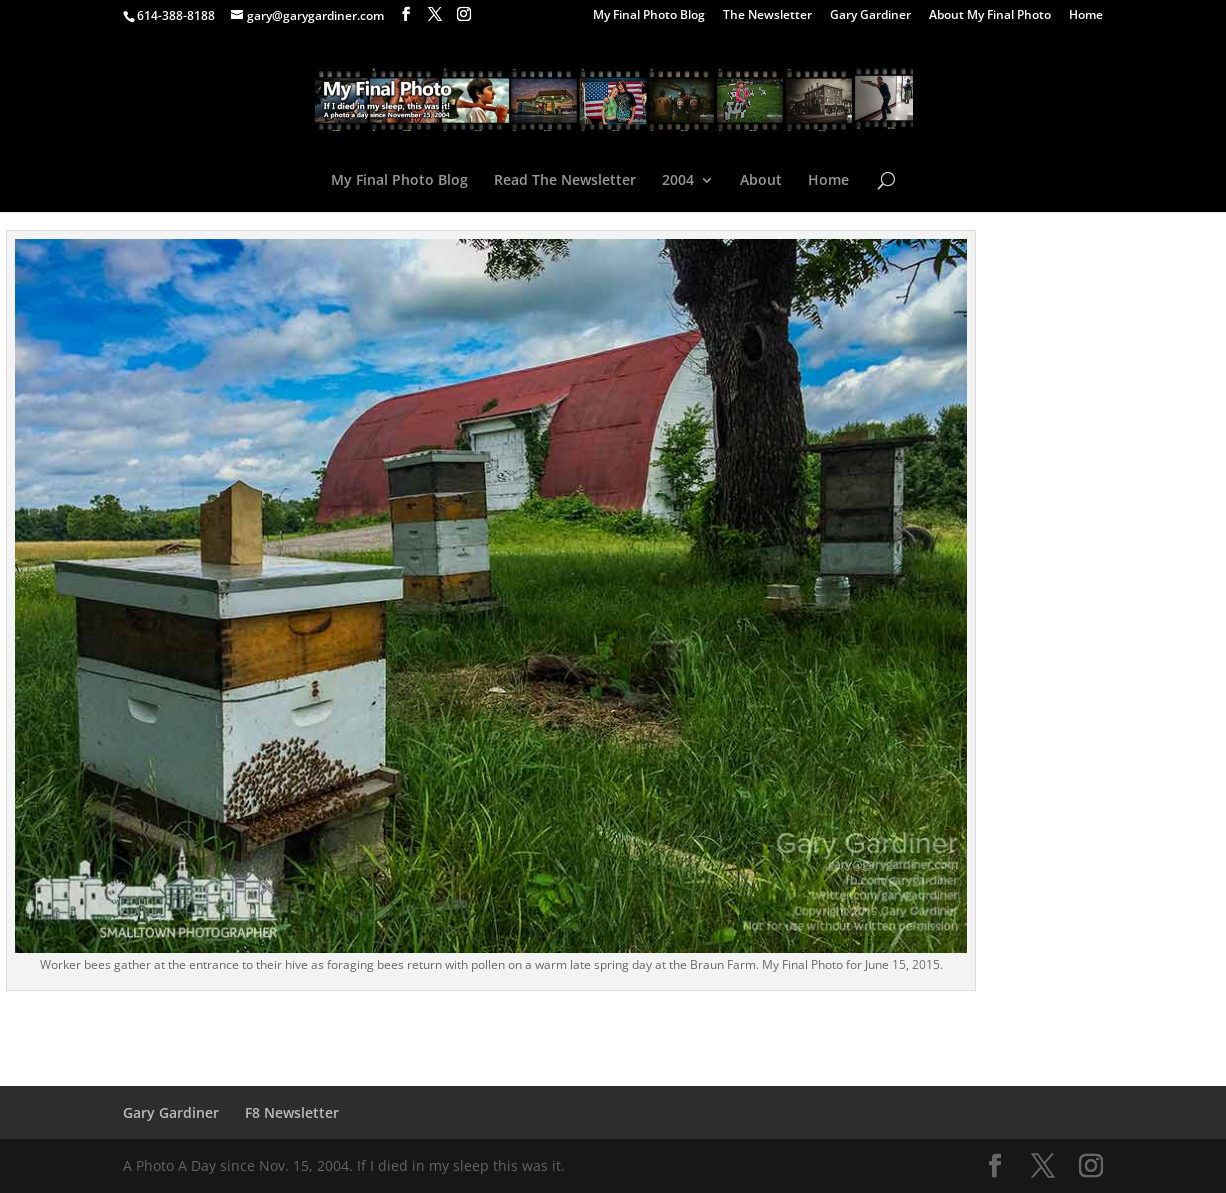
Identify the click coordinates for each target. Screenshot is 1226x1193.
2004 (678, 181)
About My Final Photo (990, 16)
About (761, 181)
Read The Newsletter (565, 181)
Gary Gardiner (870, 16)
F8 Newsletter (292, 1112)
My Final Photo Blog (649, 16)
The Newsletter (767, 16)
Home (1086, 16)
